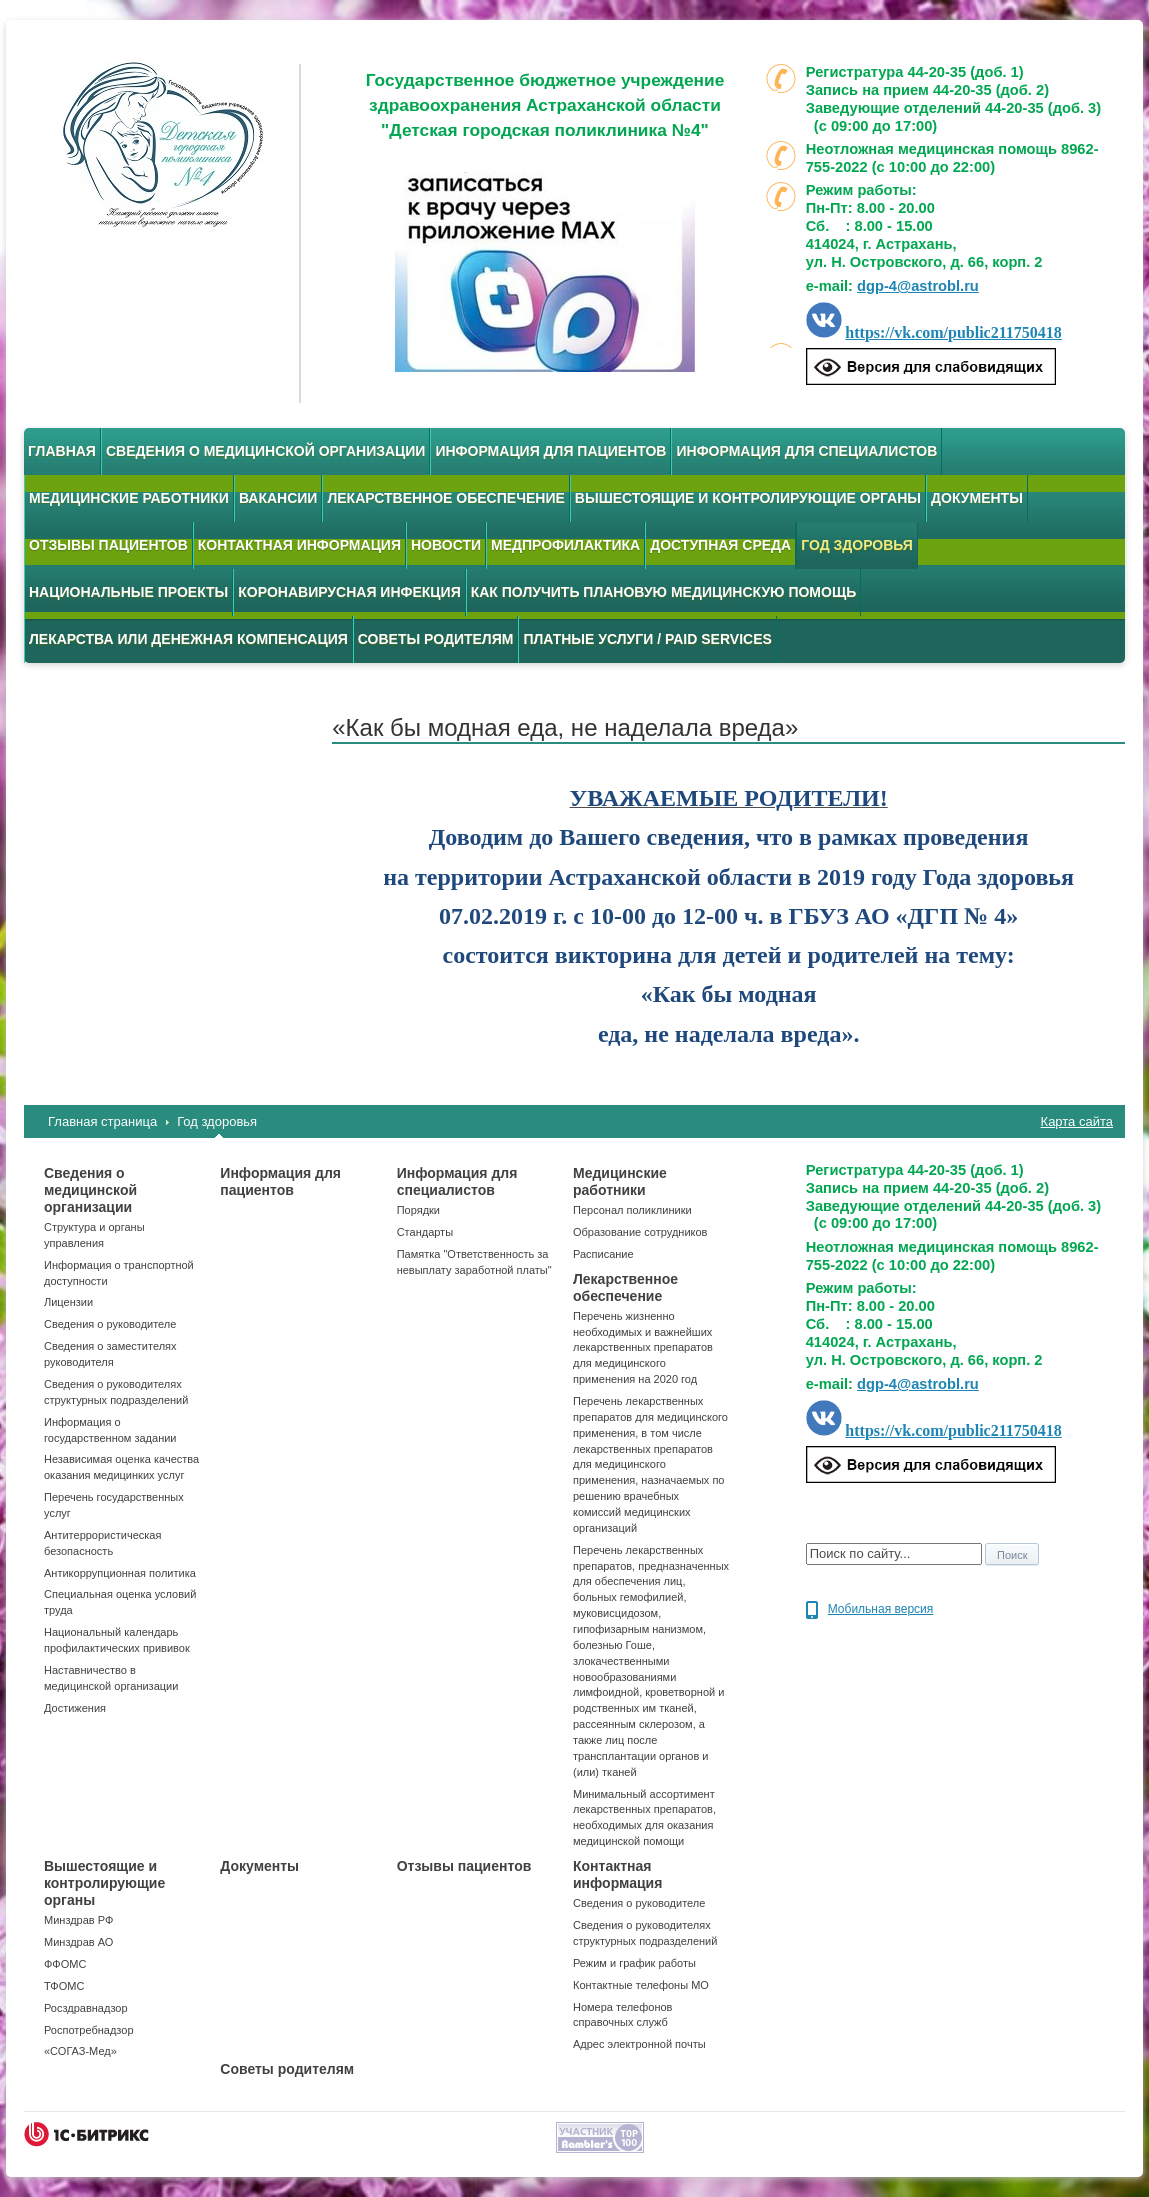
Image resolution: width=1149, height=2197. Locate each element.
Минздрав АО (78, 1942)
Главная (62, 451)
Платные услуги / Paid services (647, 639)
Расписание (603, 1254)
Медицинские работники (129, 498)
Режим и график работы (634, 1963)
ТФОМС (64, 1986)
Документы (977, 498)
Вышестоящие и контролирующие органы (748, 498)
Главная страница (102, 1121)
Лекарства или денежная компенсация (188, 639)
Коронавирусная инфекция (349, 592)
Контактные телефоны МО (641, 1985)
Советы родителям (436, 639)
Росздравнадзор (86, 2008)
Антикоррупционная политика (120, 1573)
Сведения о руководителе (110, 1324)
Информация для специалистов (806, 451)
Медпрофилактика (565, 545)
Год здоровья (217, 1121)
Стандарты (425, 1232)
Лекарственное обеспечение (445, 498)
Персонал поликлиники (632, 1210)
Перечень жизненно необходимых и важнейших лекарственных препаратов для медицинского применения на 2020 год (643, 1347)
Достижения (75, 1708)
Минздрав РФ (78, 1920)
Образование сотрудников (640, 1232)
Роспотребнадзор (89, 2030)
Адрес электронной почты (639, 2044)
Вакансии (278, 498)
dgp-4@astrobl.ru (918, 286)
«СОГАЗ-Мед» (80, 2051)
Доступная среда (720, 545)
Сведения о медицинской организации (266, 451)
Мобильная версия (881, 1609)
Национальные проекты (128, 592)
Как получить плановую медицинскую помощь (664, 592)
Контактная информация (299, 545)
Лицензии (68, 1302)
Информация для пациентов (550, 451)
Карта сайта (1077, 1121)
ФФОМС (65, 1964)
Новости (446, 545)
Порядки (418, 1210)
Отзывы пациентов (108, 545)
